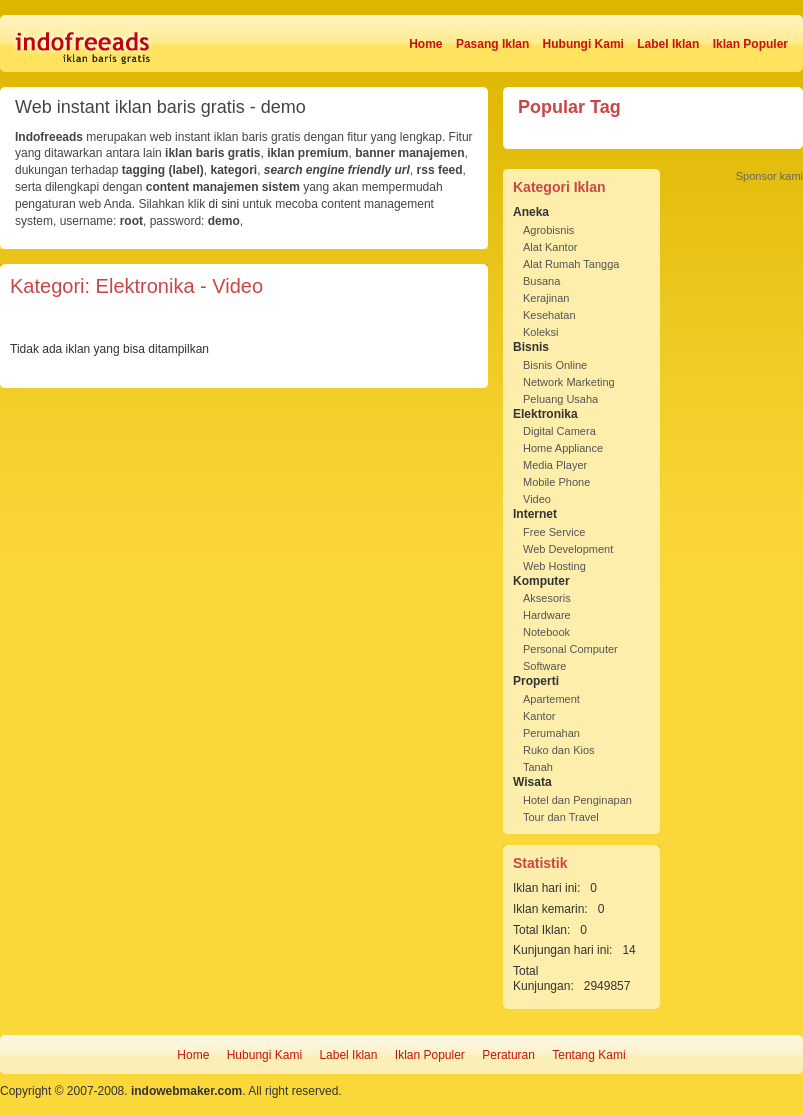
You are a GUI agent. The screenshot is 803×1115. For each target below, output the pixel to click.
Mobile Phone (556, 482)
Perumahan (551, 733)
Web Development (568, 549)
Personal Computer (570, 649)
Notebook (546, 632)
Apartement (551, 699)
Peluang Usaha (560, 399)
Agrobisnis (548, 230)
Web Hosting (554, 566)
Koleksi (540, 332)
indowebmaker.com (186, 1091)
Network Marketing (569, 382)
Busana (541, 281)
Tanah (538, 767)
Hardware (547, 615)
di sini (223, 204)
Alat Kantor (550, 247)
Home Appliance (563, 448)
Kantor (539, 716)
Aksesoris (547, 598)
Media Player (555, 465)
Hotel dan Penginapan (577, 800)
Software (544, 666)
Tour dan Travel (561, 817)
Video (537, 499)
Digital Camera (559, 431)
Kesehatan (549, 315)
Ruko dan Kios (559, 750)
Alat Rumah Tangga (571, 264)
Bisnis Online (555, 365)
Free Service (554, 532)
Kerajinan (546, 298)
